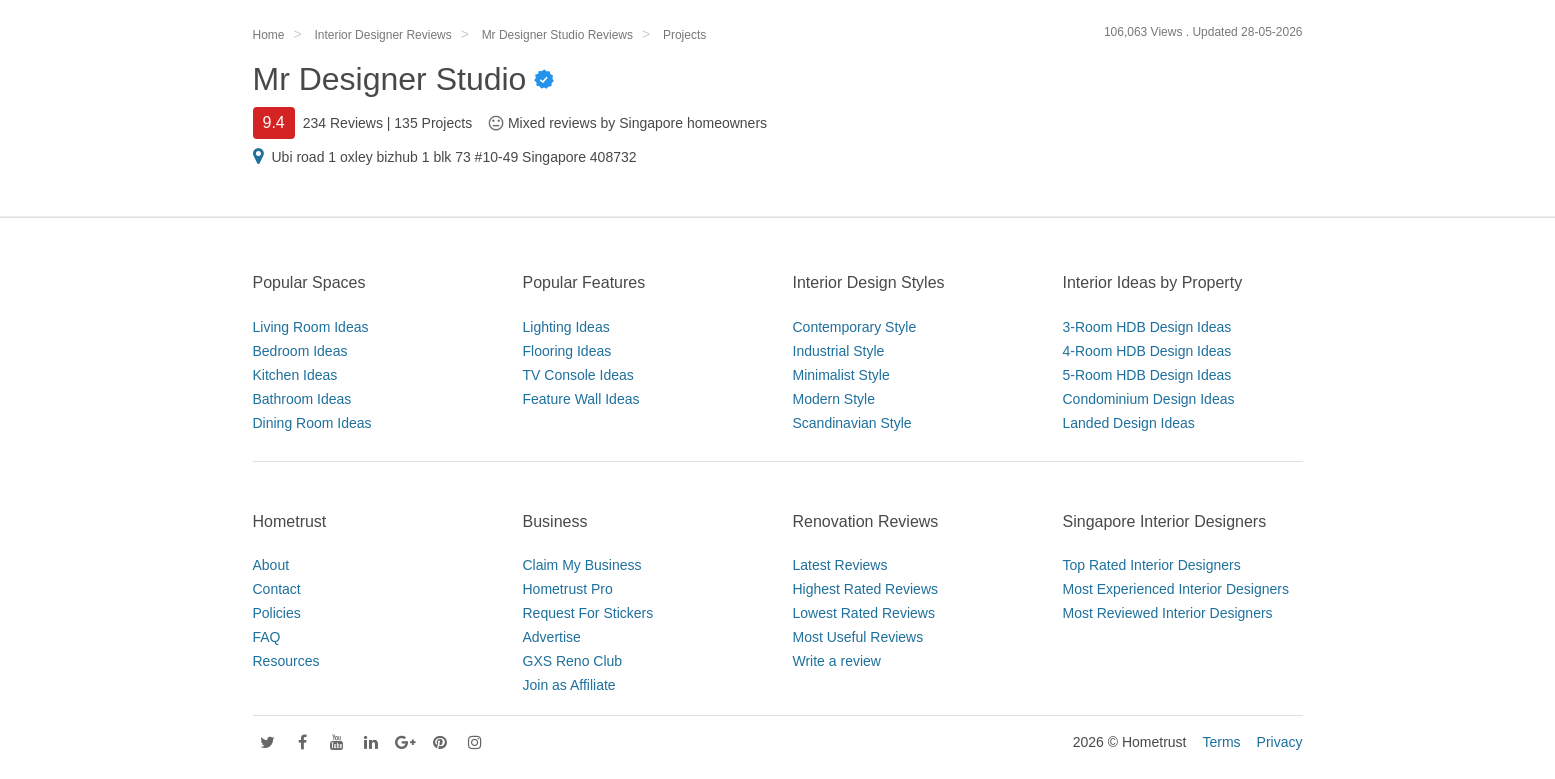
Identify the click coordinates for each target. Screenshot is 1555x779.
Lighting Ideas (566, 327)
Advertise (552, 637)
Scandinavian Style (852, 423)
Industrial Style (839, 351)
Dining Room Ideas (312, 423)
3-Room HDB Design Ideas (1147, 327)
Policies (277, 613)
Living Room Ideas (311, 327)
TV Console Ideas (578, 375)
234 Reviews (343, 123)
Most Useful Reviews (858, 637)
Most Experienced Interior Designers (1176, 589)
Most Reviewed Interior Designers (1168, 613)
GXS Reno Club (573, 661)
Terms (1221, 742)
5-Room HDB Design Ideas (1147, 375)
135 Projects (433, 123)
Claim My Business (582, 565)
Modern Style (834, 399)
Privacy (1280, 742)
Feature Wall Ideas (581, 399)
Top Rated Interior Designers (1152, 565)
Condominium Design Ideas (1149, 399)
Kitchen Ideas (295, 375)
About (271, 565)
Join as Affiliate (569, 685)
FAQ (267, 637)
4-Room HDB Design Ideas (1147, 351)
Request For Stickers (588, 613)
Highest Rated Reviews (866, 589)
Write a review (837, 661)
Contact (277, 589)
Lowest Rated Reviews (864, 613)
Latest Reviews (840, 565)
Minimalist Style (841, 375)
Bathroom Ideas (302, 399)
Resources (286, 661)
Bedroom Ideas (300, 351)
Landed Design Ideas (1129, 423)
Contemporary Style (855, 327)
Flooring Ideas (567, 351)
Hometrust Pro (568, 589)
